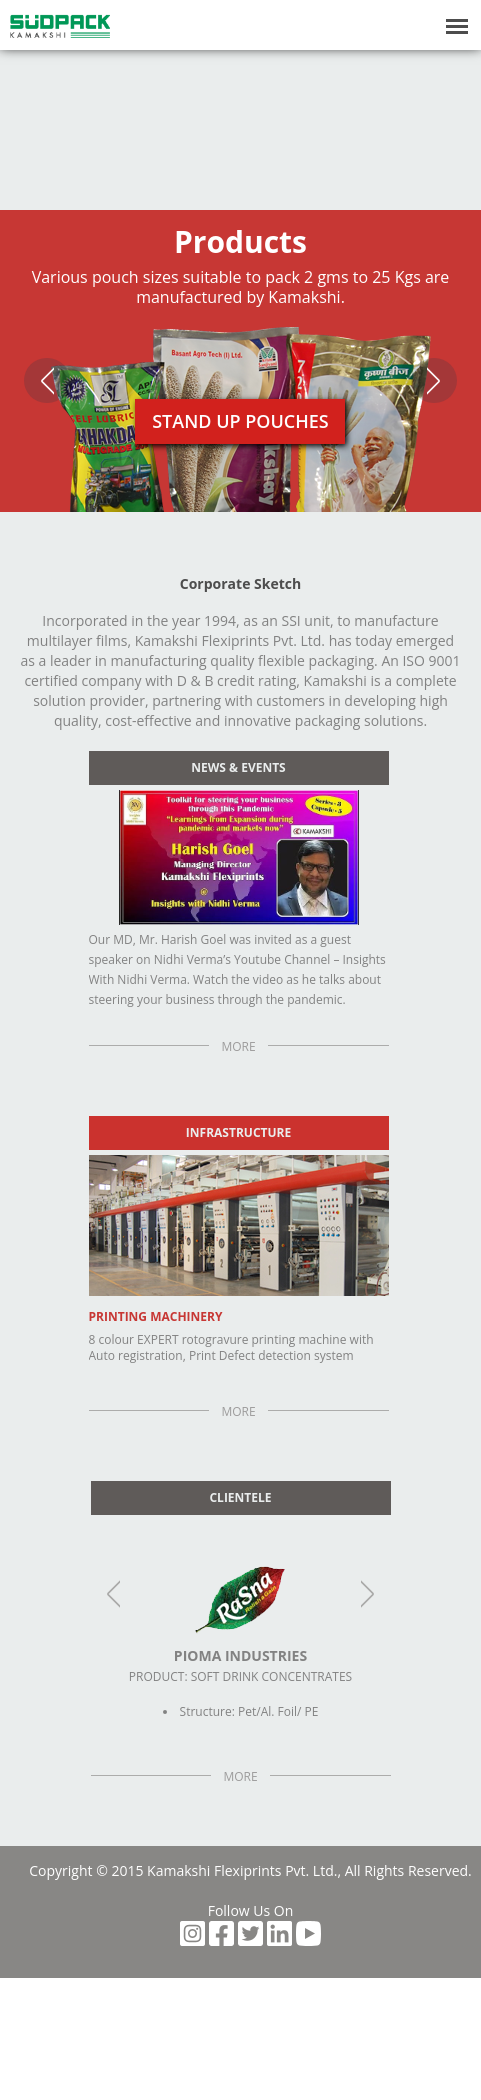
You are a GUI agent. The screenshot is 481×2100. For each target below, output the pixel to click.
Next (434, 380)
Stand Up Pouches (240, 421)
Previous (47, 380)
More (238, 1047)
